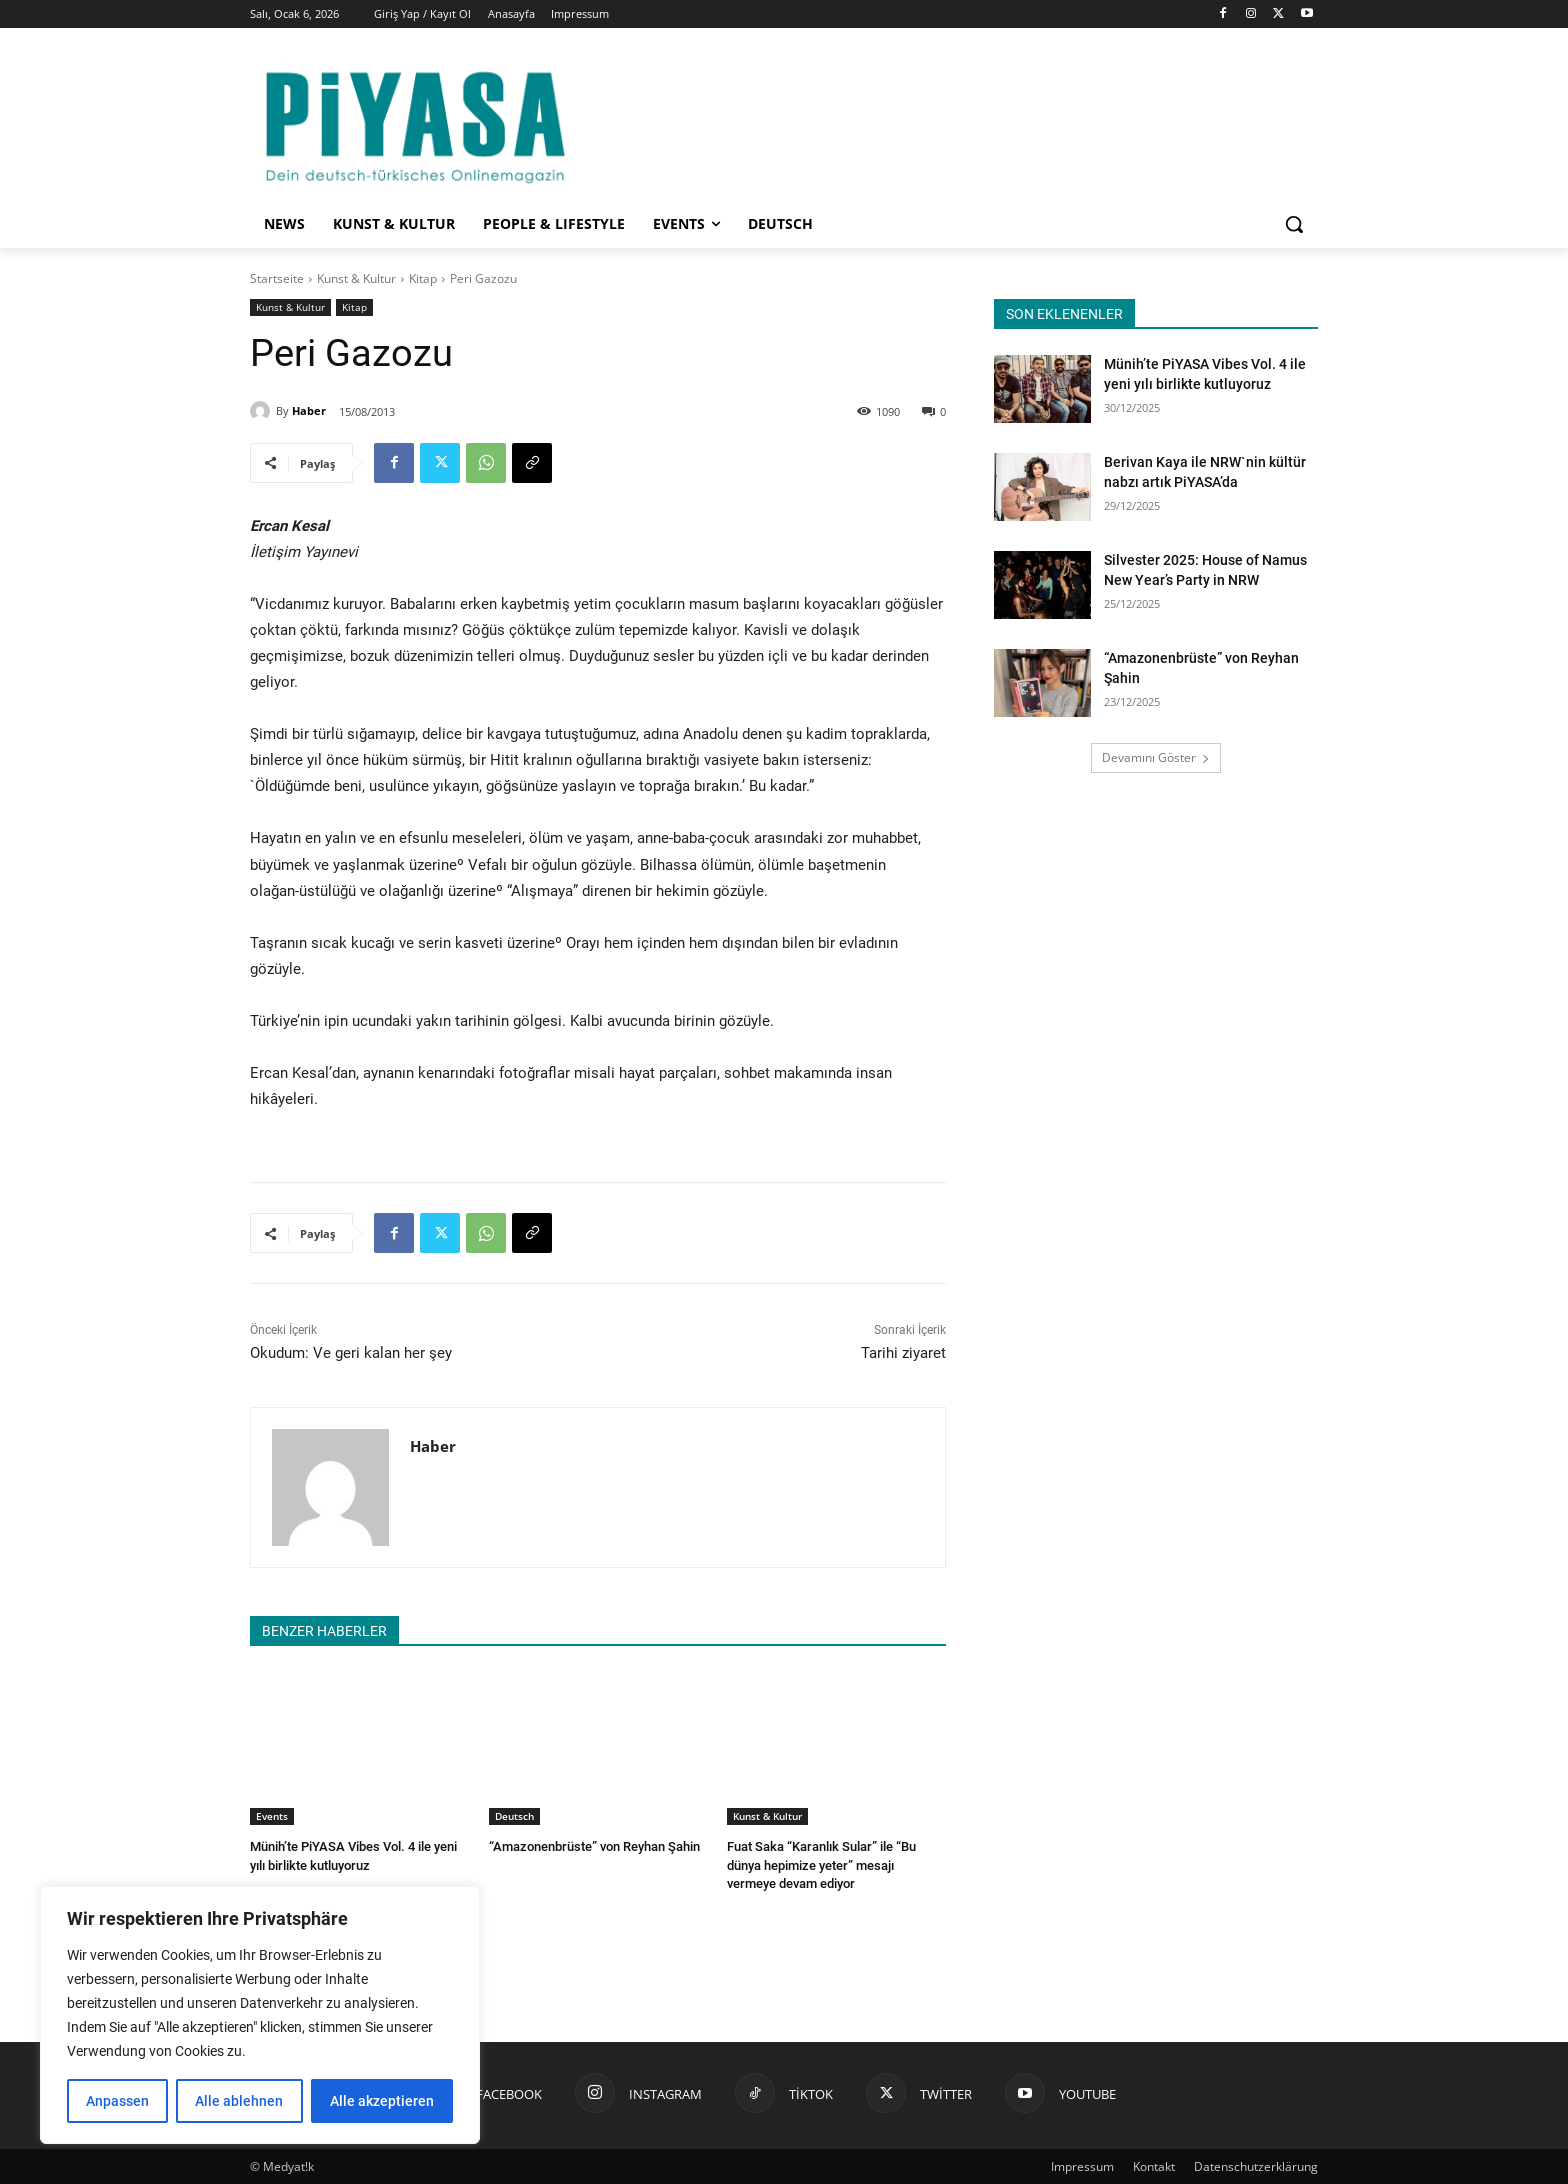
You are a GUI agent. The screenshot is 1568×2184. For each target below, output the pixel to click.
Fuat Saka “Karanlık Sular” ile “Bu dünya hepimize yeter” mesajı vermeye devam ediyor (821, 1864)
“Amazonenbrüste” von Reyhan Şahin (594, 1846)
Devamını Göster (1156, 757)
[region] (260, 2015)
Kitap (423, 278)
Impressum (1082, 2165)
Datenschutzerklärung (1256, 2165)
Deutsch (514, 1816)
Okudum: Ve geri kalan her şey (351, 1353)
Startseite (277, 278)
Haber (309, 410)
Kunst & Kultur (356, 278)
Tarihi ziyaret (903, 1353)
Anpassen (117, 2101)
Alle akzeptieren (382, 2101)
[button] (1294, 224)
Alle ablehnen (239, 2101)
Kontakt (1154, 2165)
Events (272, 1816)
